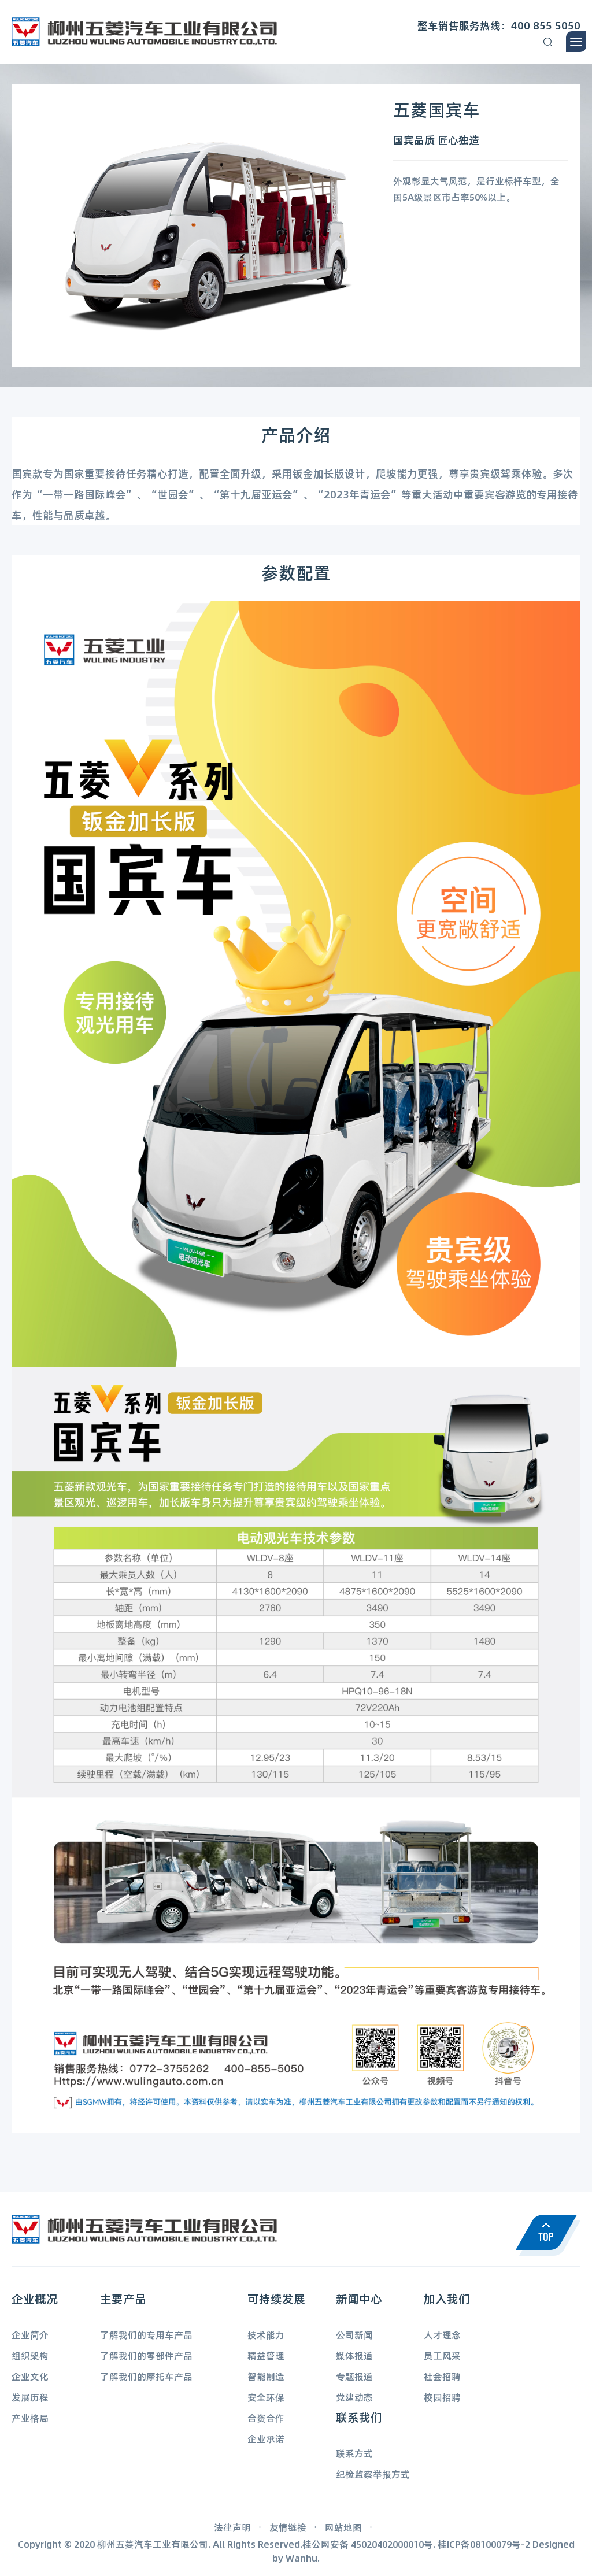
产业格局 (30, 2418)
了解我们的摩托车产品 (146, 2376)
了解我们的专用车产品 (146, 2334)
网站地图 (343, 2527)
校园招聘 (442, 2397)
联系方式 (354, 2453)
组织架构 (30, 2355)
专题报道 (354, 2376)
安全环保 (265, 2397)
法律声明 (232, 2527)
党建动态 (354, 2397)
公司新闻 (354, 2334)
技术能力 (265, 2334)
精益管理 (265, 2355)
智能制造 (265, 2376)
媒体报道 (354, 2355)
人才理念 (442, 2334)
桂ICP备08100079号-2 (484, 2544)
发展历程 (30, 2397)
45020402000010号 (392, 2544)
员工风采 (442, 2355)
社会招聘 (442, 2376)
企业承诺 (265, 2438)
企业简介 (30, 2334)
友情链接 (287, 2527)
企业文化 (30, 2376)
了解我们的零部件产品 (146, 2355)
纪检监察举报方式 (373, 2474)
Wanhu (301, 2557)
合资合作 (265, 2418)
